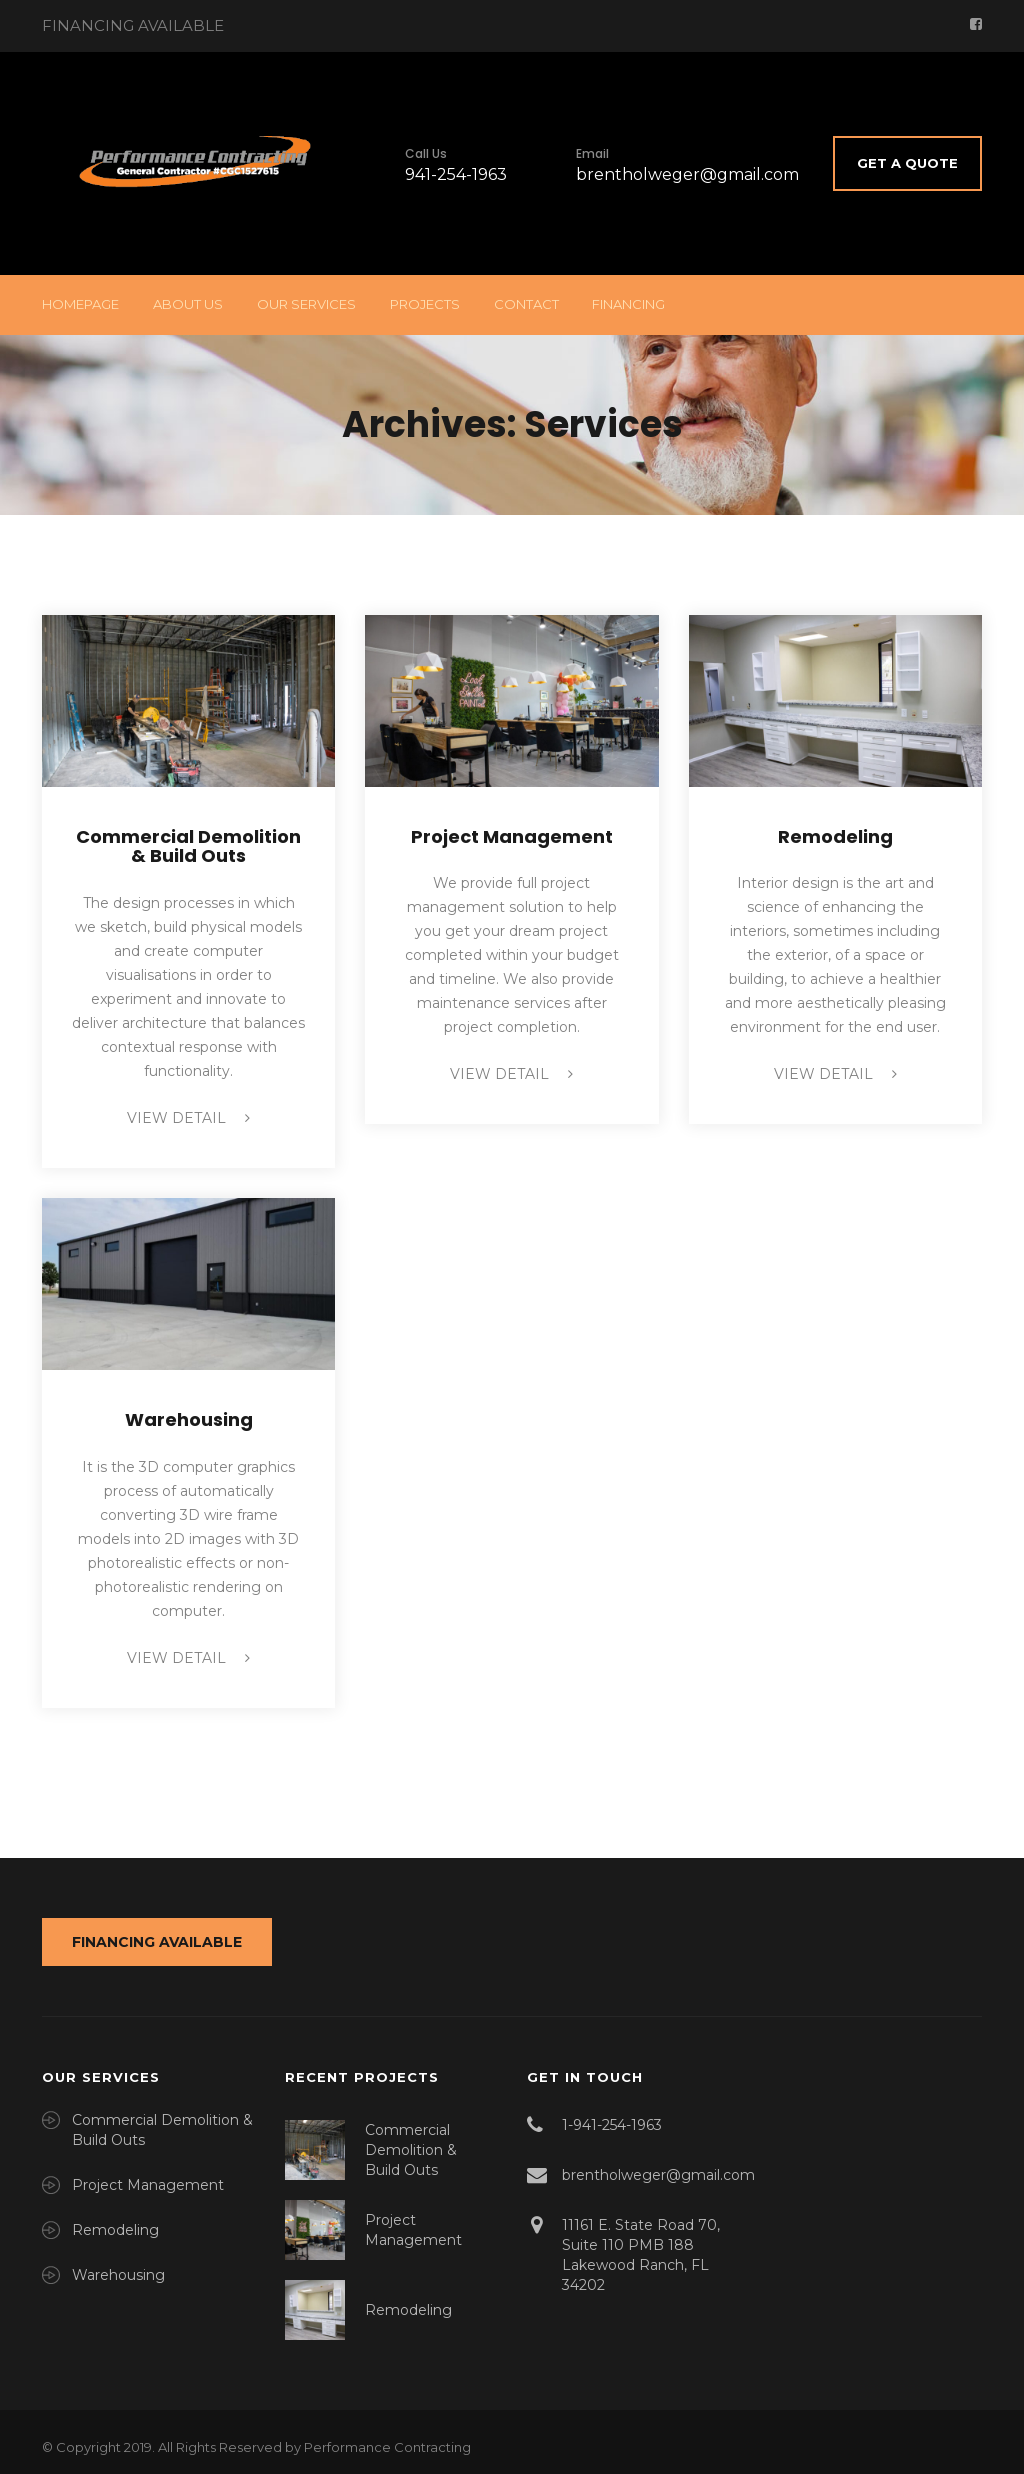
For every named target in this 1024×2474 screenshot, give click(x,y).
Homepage (80, 304)
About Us (188, 304)
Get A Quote (907, 163)
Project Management (512, 836)
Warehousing (189, 1419)
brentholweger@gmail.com (687, 174)
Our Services (306, 304)
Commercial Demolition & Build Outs (188, 846)
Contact (526, 304)
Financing (628, 304)
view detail (188, 1118)
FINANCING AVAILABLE (157, 1942)
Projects (425, 304)
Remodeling (835, 836)
